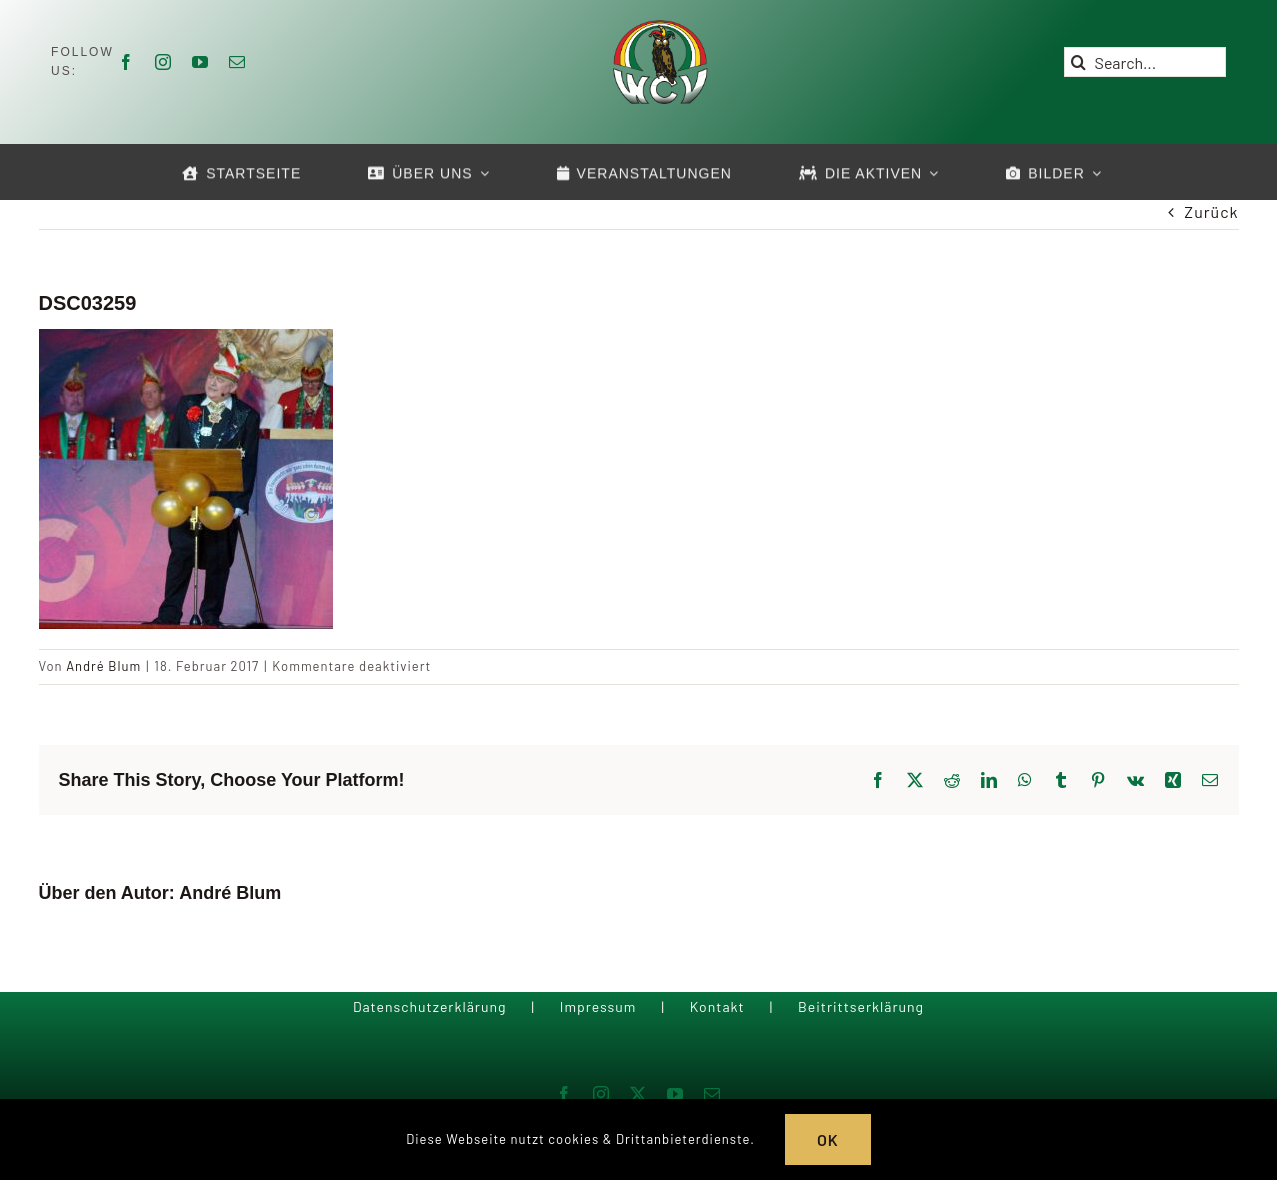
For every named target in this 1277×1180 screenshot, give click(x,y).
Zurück (1211, 211)
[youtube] (200, 62)
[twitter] (638, 1094)
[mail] (237, 62)
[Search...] (1145, 62)
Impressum (598, 1006)
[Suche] (1079, 62)
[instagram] (163, 62)
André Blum (103, 666)
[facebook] (126, 62)
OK (828, 1139)
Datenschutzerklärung (430, 1006)
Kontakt (717, 1006)
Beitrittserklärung (861, 1006)
